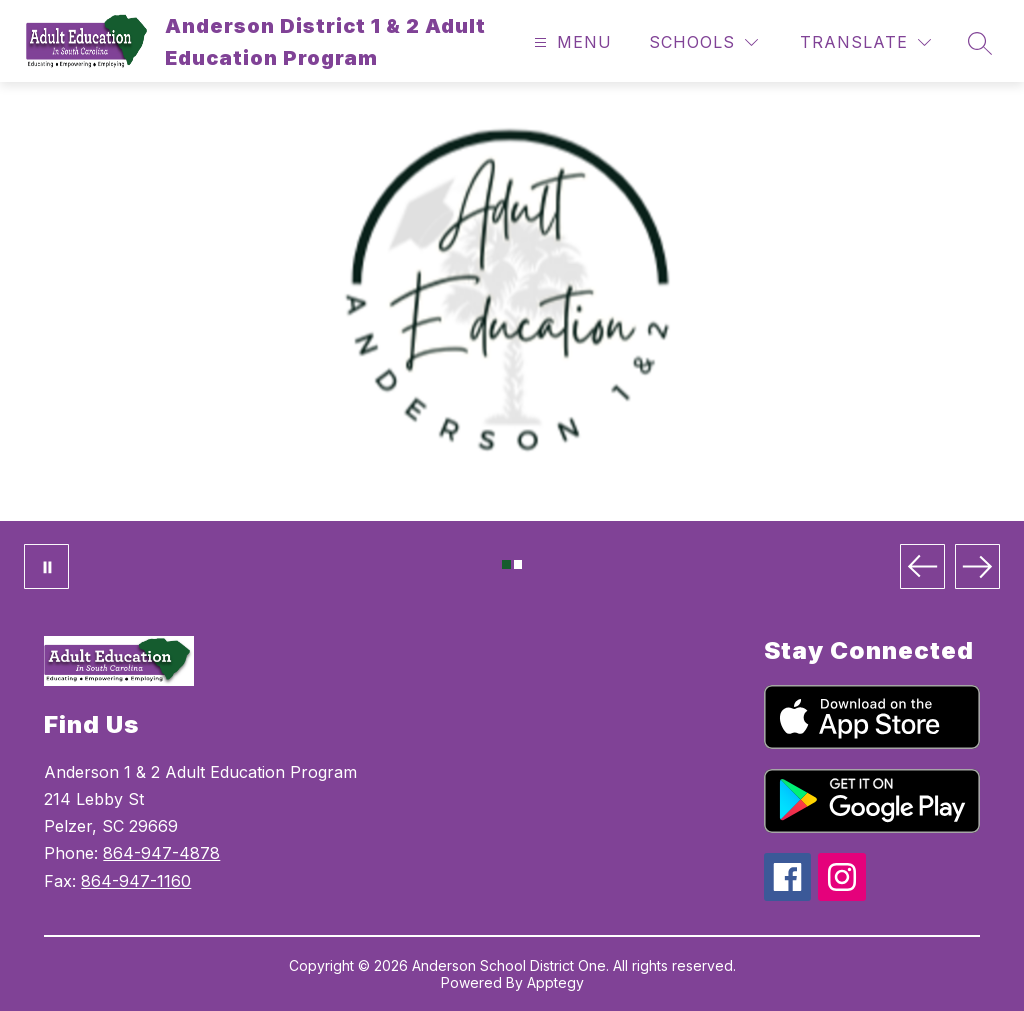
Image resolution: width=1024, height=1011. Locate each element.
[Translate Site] (865, 42)
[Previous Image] (922, 566)
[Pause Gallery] (46, 566)
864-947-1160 (136, 881)
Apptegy (555, 982)
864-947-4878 (161, 853)
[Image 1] (506, 564)
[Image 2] (518, 564)
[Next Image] (977, 566)
